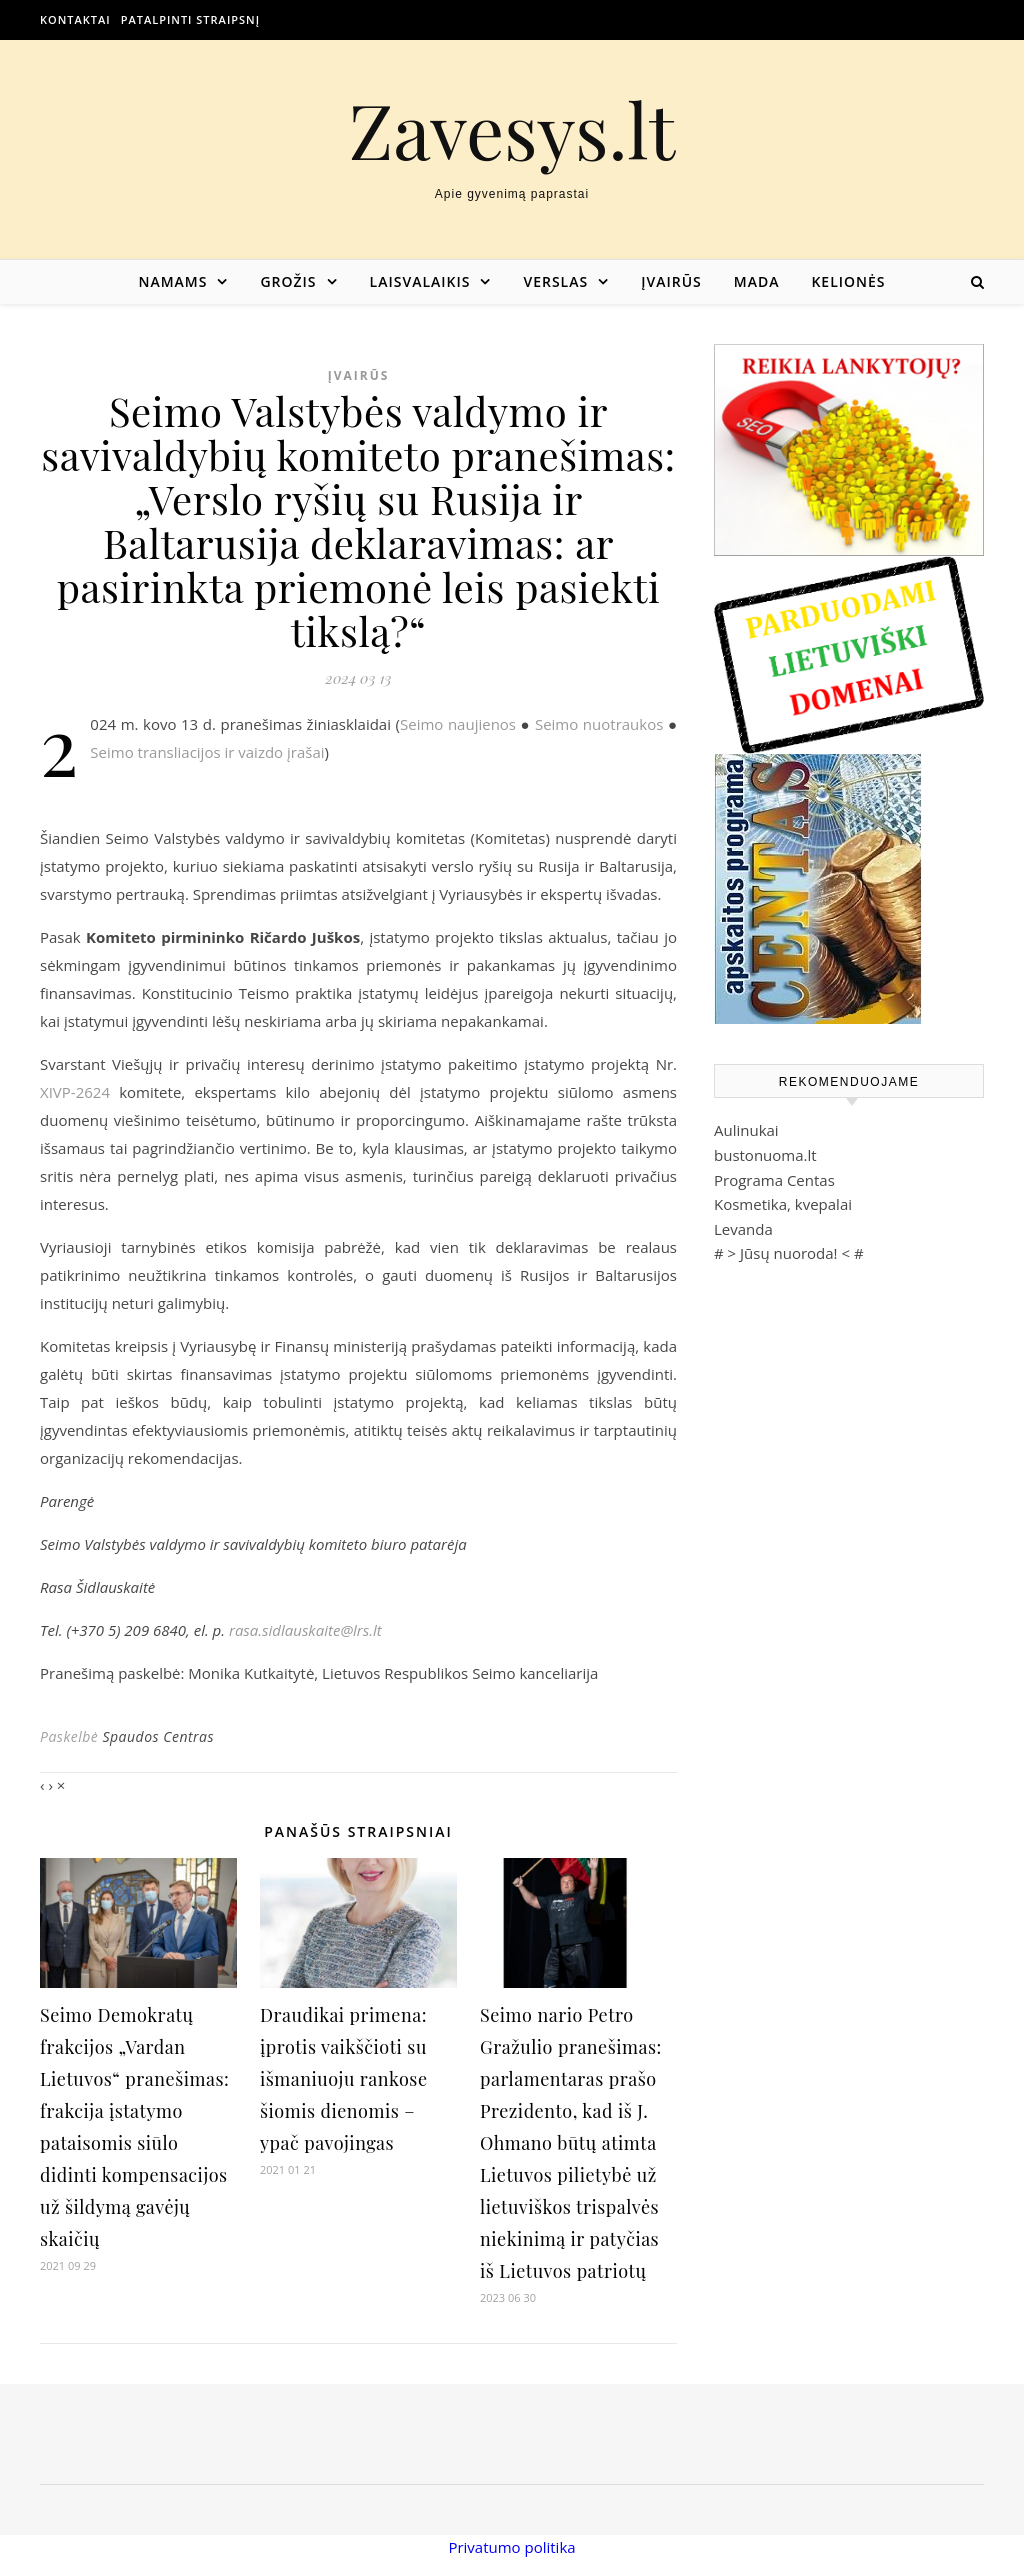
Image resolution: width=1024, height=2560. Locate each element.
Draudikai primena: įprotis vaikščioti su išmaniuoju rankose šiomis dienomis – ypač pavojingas (344, 2079)
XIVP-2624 (75, 1092)
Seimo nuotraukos (599, 724)
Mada (757, 281)
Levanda (743, 1229)
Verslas (555, 281)
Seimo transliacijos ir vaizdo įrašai (207, 752)
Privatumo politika (511, 2547)
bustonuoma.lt (765, 1155)
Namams (172, 281)
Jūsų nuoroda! (789, 1253)
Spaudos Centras (158, 1736)
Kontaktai (75, 19)
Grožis (288, 281)
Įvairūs (671, 281)
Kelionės (848, 281)
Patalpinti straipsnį (190, 19)
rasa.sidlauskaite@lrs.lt (305, 1630)
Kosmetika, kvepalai (783, 1204)
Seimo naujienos (458, 724)
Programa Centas (774, 1180)
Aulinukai (746, 1130)
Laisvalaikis (420, 281)
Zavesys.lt (512, 129)
